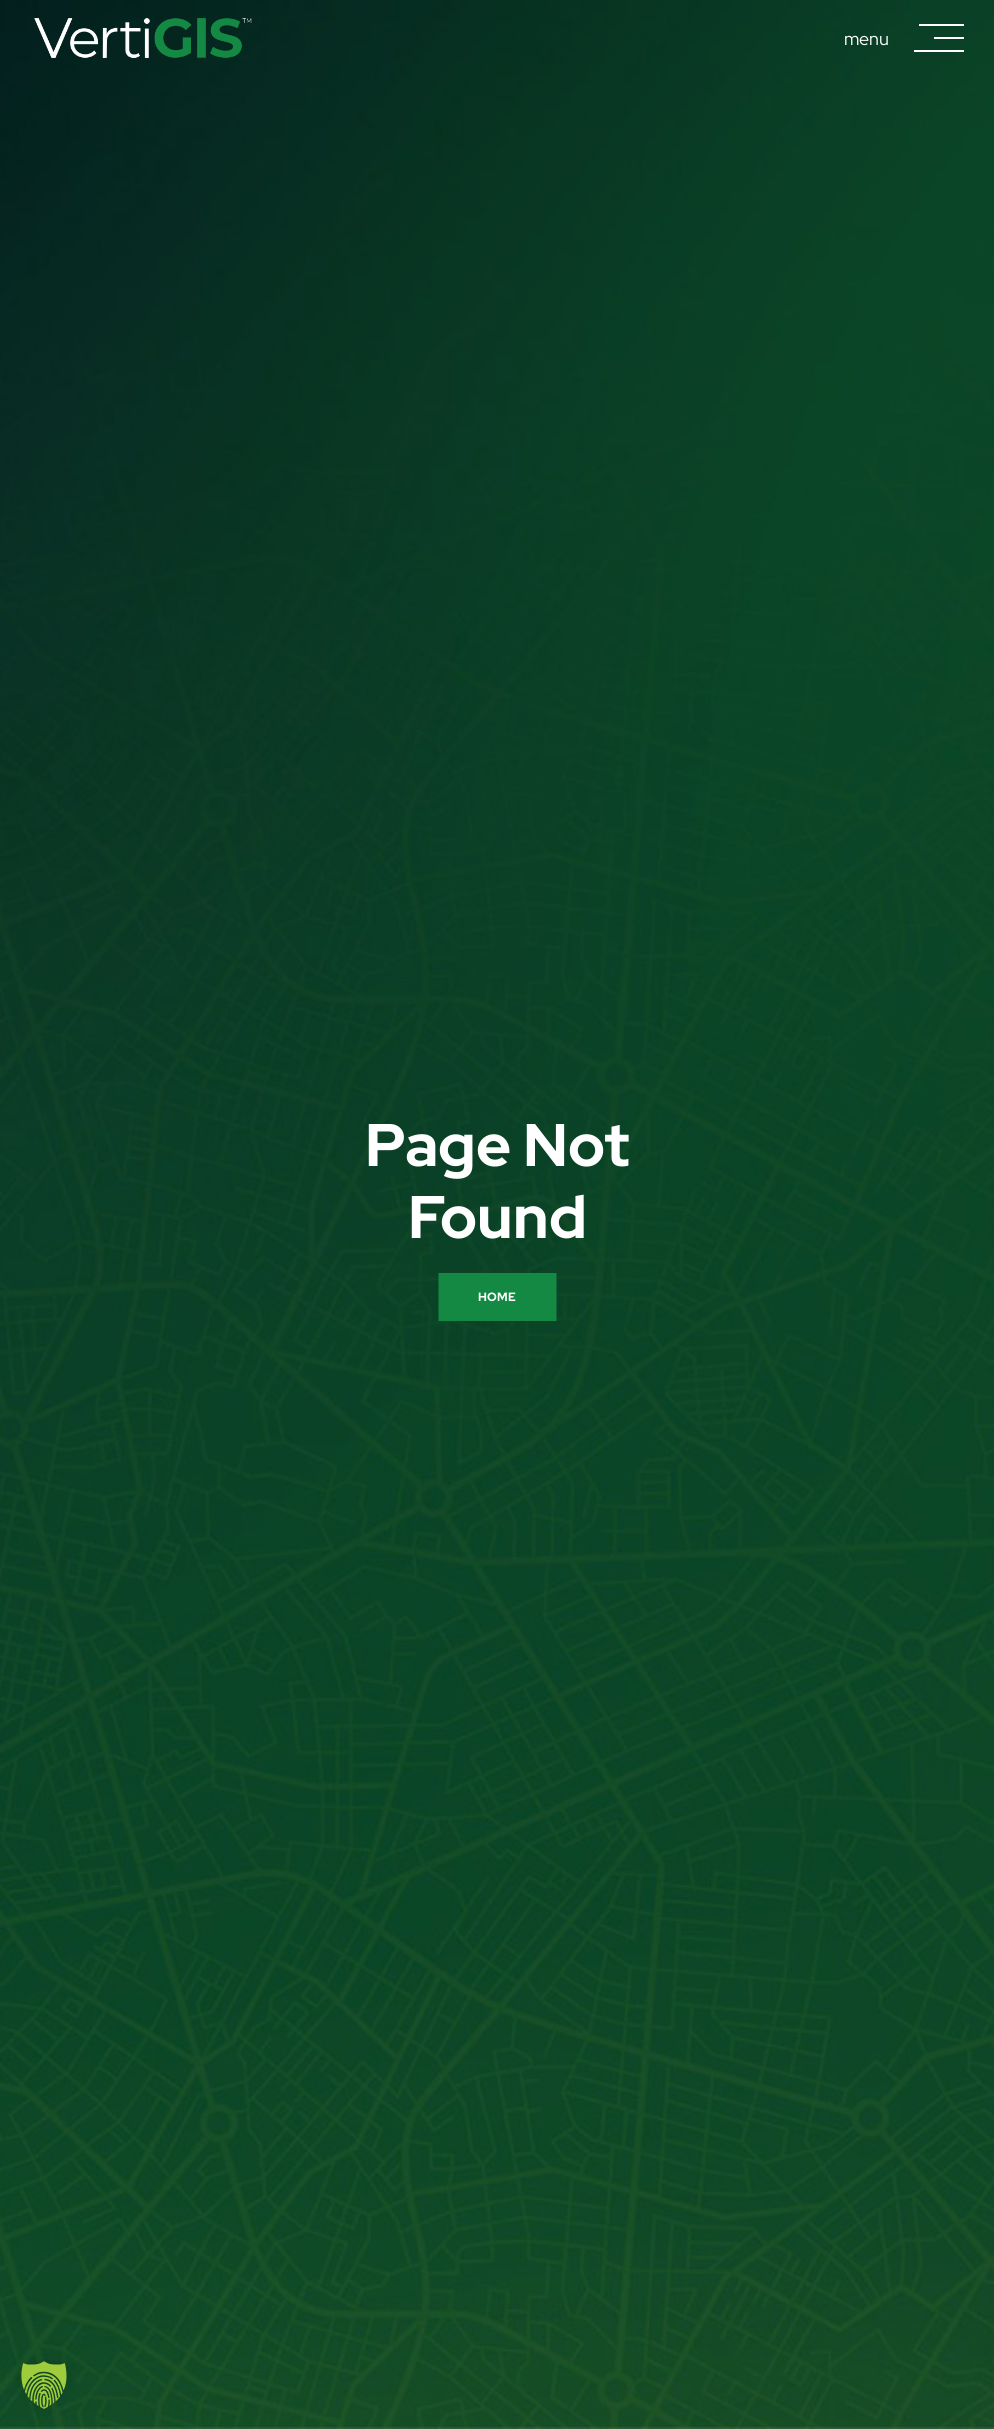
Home (497, 1297)
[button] (44, 2385)
